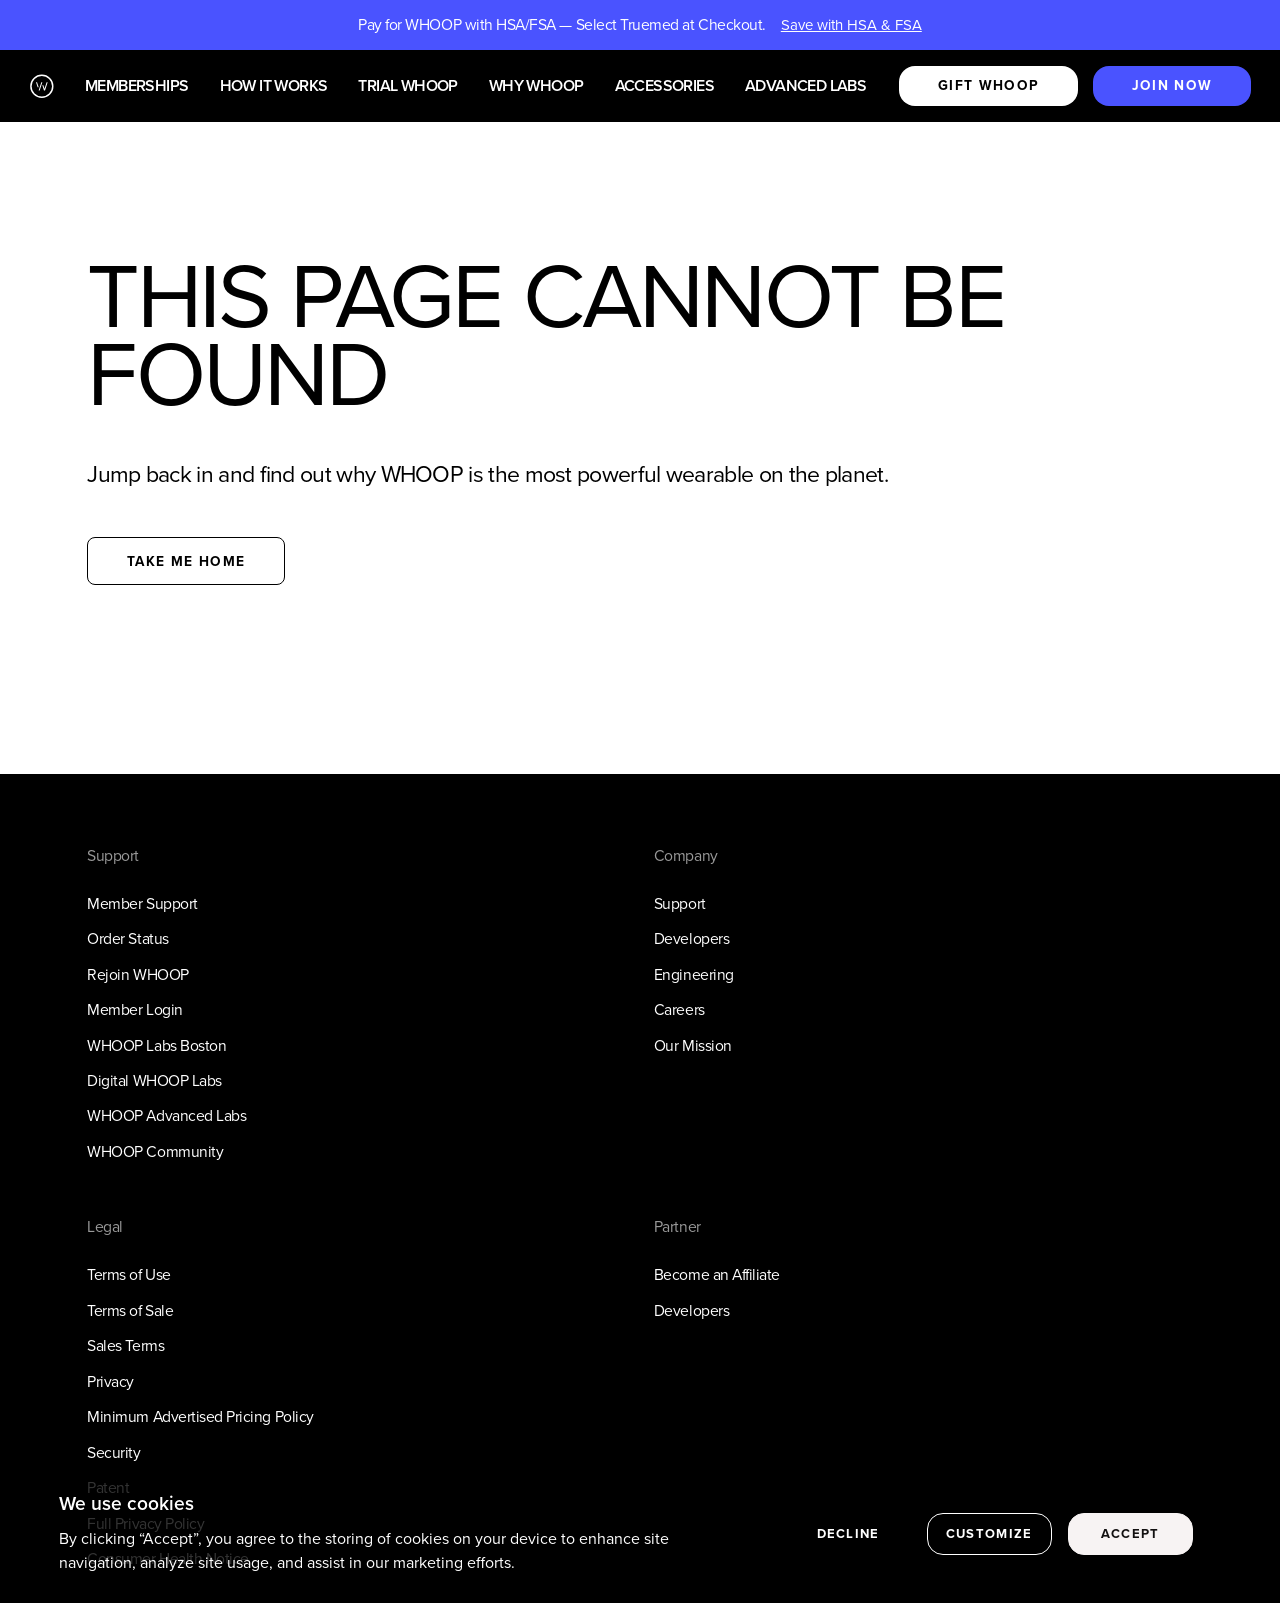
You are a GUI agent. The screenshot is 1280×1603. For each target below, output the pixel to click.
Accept (1130, 1535)
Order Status (127, 938)
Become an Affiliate (717, 1274)
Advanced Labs (805, 86)
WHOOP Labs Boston (156, 1045)
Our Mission (693, 1045)
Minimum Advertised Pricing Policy (200, 1416)
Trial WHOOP (407, 86)
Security (113, 1452)
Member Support (142, 903)
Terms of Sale (130, 1310)
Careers (679, 1009)
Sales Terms (125, 1345)
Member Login (134, 1009)
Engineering (694, 974)
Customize (989, 1535)
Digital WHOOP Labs (154, 1080)
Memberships (136, 86)
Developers (691, 938)
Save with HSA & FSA (851, 25)
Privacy (110, 1381)
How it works (274, 86)
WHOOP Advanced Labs (166, 1115)
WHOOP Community (155, 1151)
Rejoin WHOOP (137, 974)
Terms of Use (128, 1274)
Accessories (664, 86)
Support (680, 903)
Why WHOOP (536, 86)
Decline (848, 1535)
